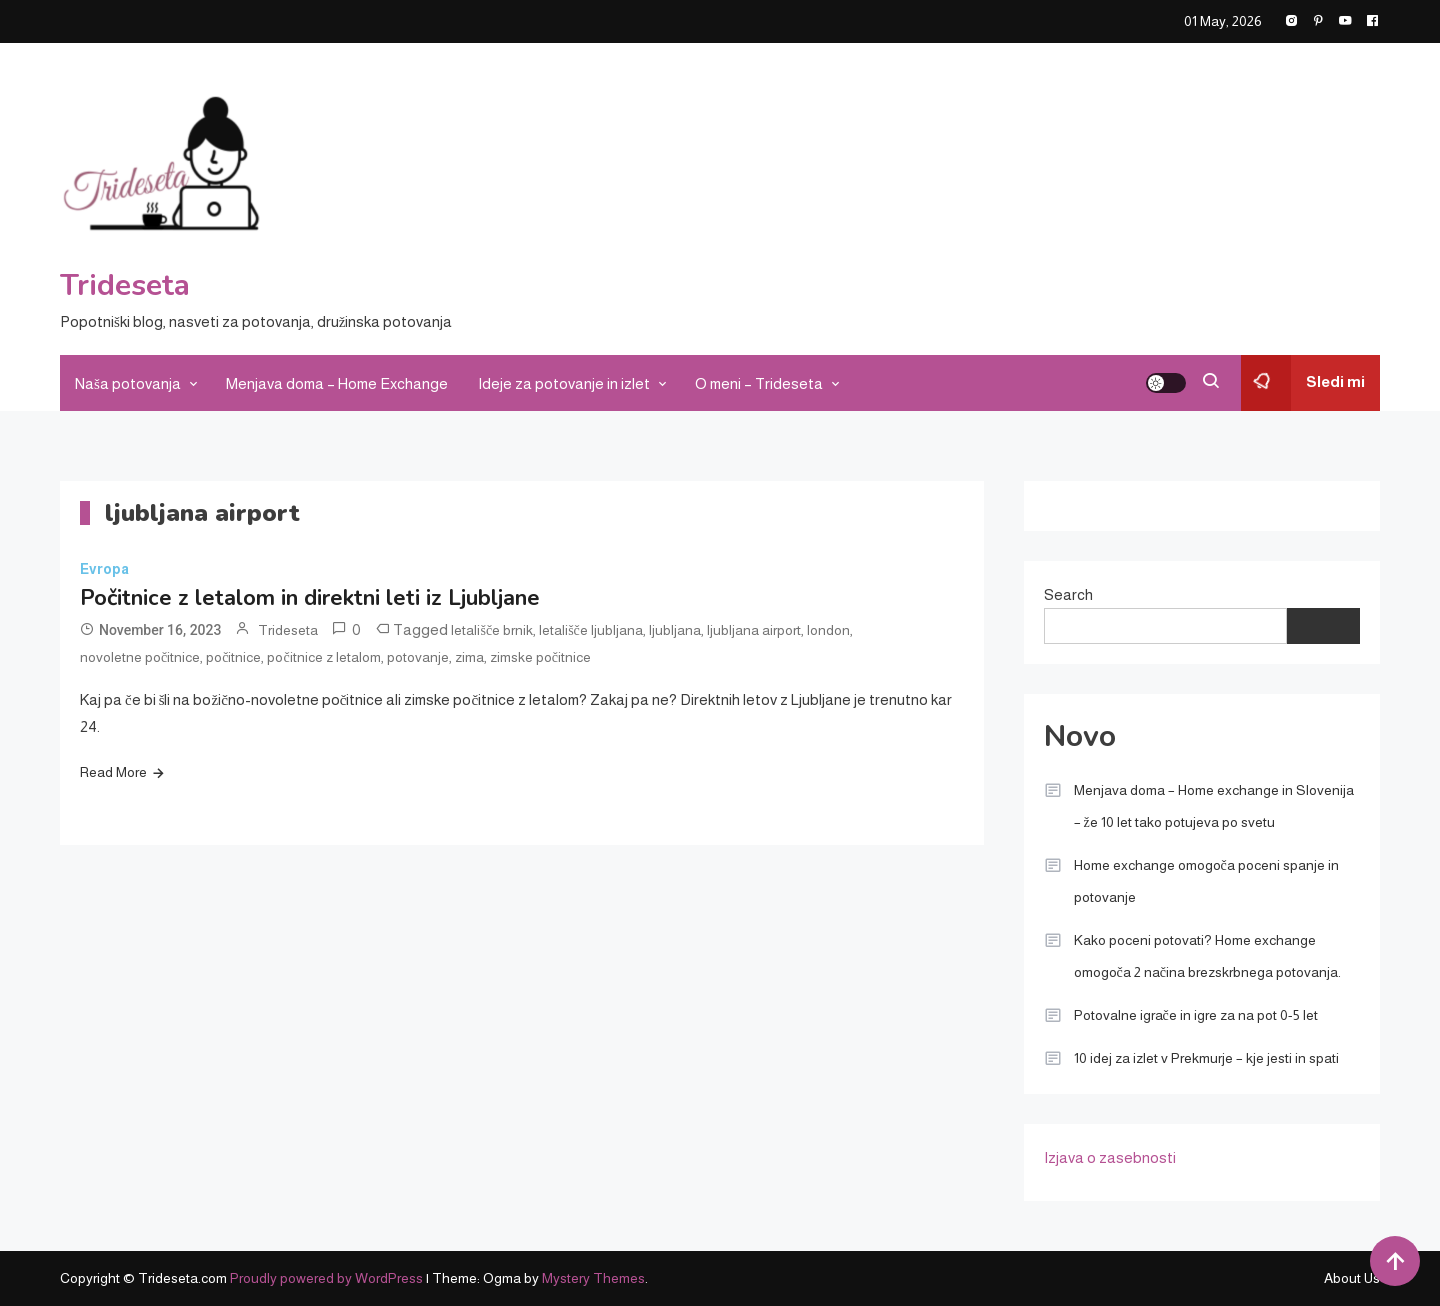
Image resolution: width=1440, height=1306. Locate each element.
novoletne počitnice (140, 657)
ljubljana (675, 630)
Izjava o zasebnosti (1110, 1157)
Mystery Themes (593, 1278)
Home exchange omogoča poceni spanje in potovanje (1206, 881)
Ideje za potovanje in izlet (564, 383)
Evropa (104, 569)
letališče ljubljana (591, 630)
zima (469, 657)
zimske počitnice (540, 657)
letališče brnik (492, 630)
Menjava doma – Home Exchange (337, 383)
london (828, 630)
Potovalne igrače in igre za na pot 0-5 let (1196, 1015)
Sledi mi (1303, 383)
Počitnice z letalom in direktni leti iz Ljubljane (310, 598)
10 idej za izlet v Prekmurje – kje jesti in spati (1206, 1058)
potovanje (418, 657)
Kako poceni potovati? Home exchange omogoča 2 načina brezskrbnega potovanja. (1207, 956)
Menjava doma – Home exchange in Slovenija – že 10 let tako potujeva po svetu (1214, 806)
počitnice (233, 657)
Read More (113, 772)
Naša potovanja (128, 383)
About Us (1352, 1278)
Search (1068, 594)
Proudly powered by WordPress (328, 1278)
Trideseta (125, 285)
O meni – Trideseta (759, 383)
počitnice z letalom (323, 657)
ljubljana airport (754, 630)
